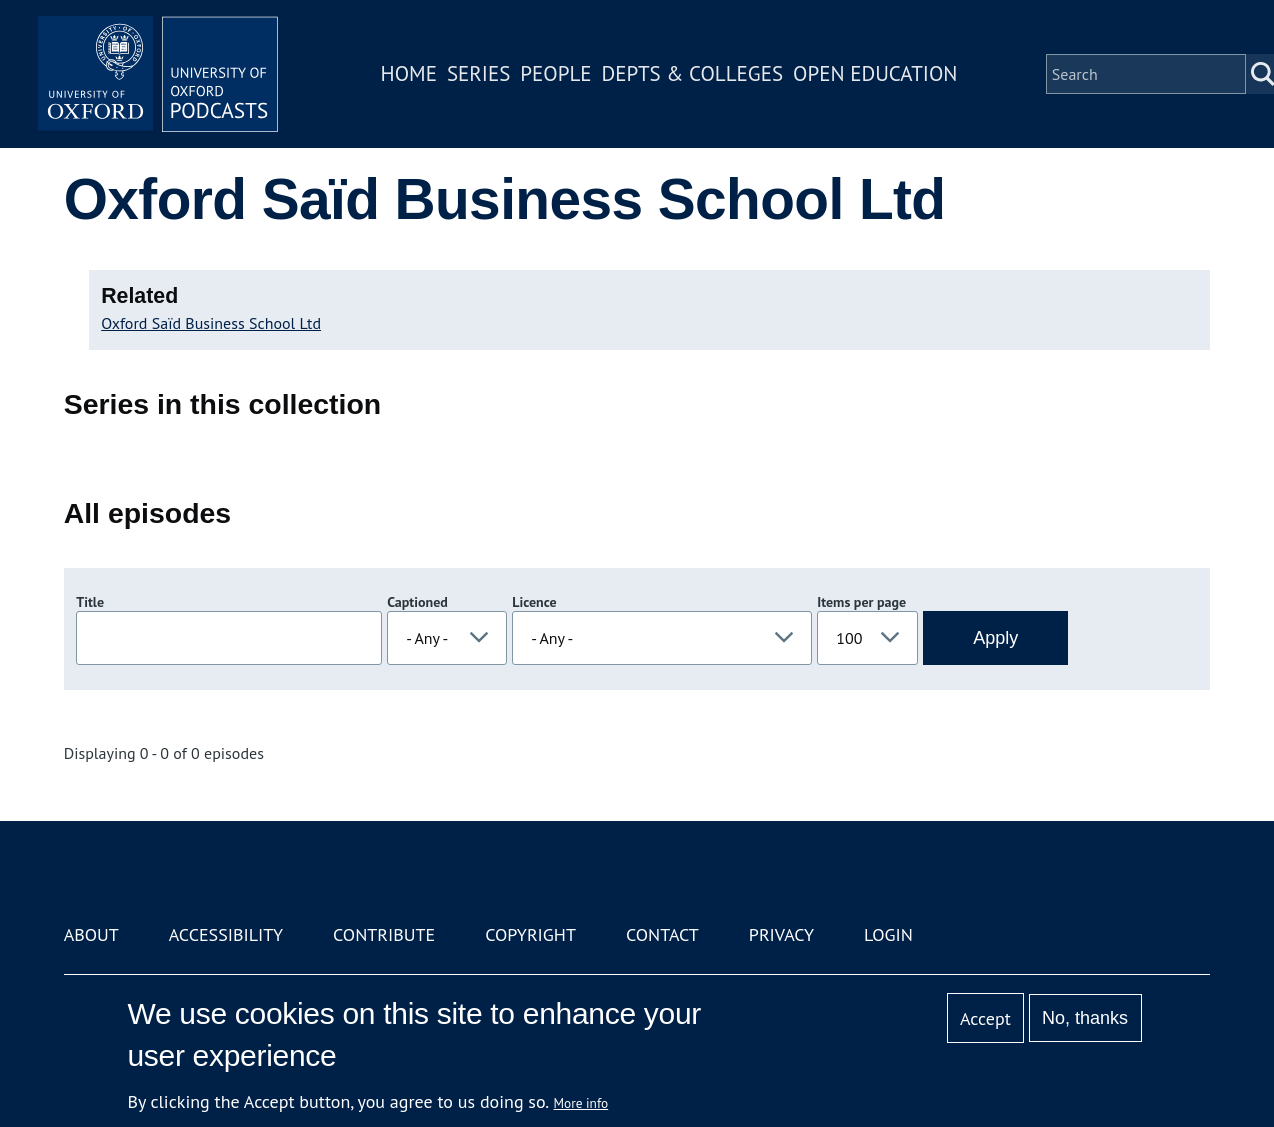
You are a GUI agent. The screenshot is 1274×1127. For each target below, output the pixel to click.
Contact (662, 934)
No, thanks (1085, 1018)
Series (478, 73)
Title (90, 602)
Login (888, 934)
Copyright (530, 934)
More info (581, 1103)
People (555, 73)
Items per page (861, 602)
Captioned (417, 602)
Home (409, 73)
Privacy (781, 934)
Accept (985, 1018)
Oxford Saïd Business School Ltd (211, 323)
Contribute (384, 934)
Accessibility (226, 934)
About (91, 934)
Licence (534, 602)
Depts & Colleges (693, 73)
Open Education (875, 73)
